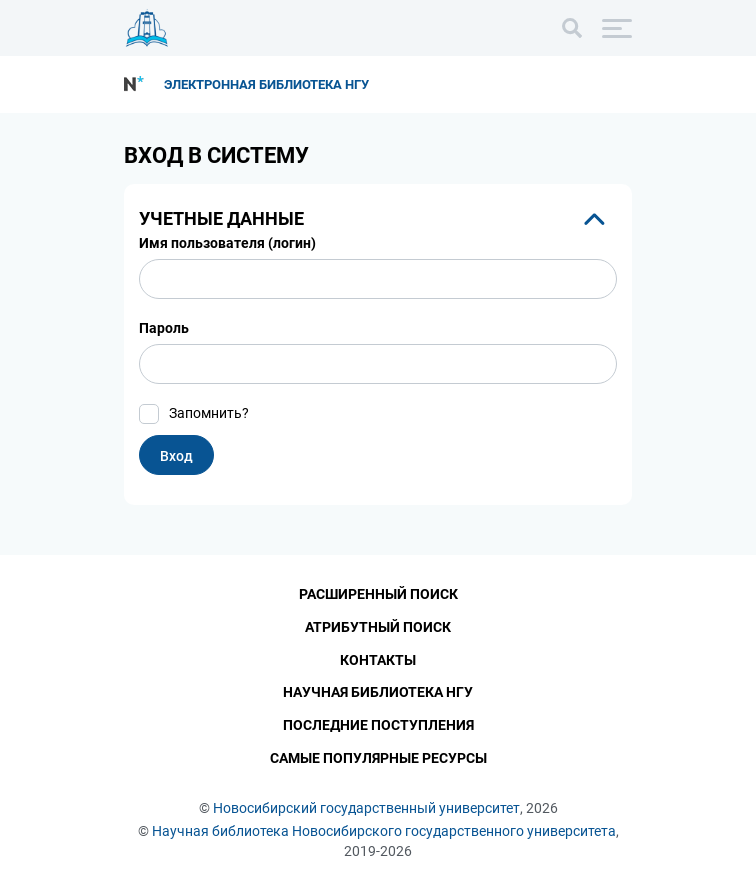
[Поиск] (572, 28)
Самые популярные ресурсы (378, 759)
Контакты (378, 660)
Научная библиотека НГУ (378, 693)
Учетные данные (221, 218)
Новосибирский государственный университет (366, 808)
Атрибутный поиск (378, 627)
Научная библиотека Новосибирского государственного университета (384, 831)
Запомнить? (209, 413)
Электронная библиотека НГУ (266, 84)
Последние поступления (378, 726)
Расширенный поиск (378, 594)
